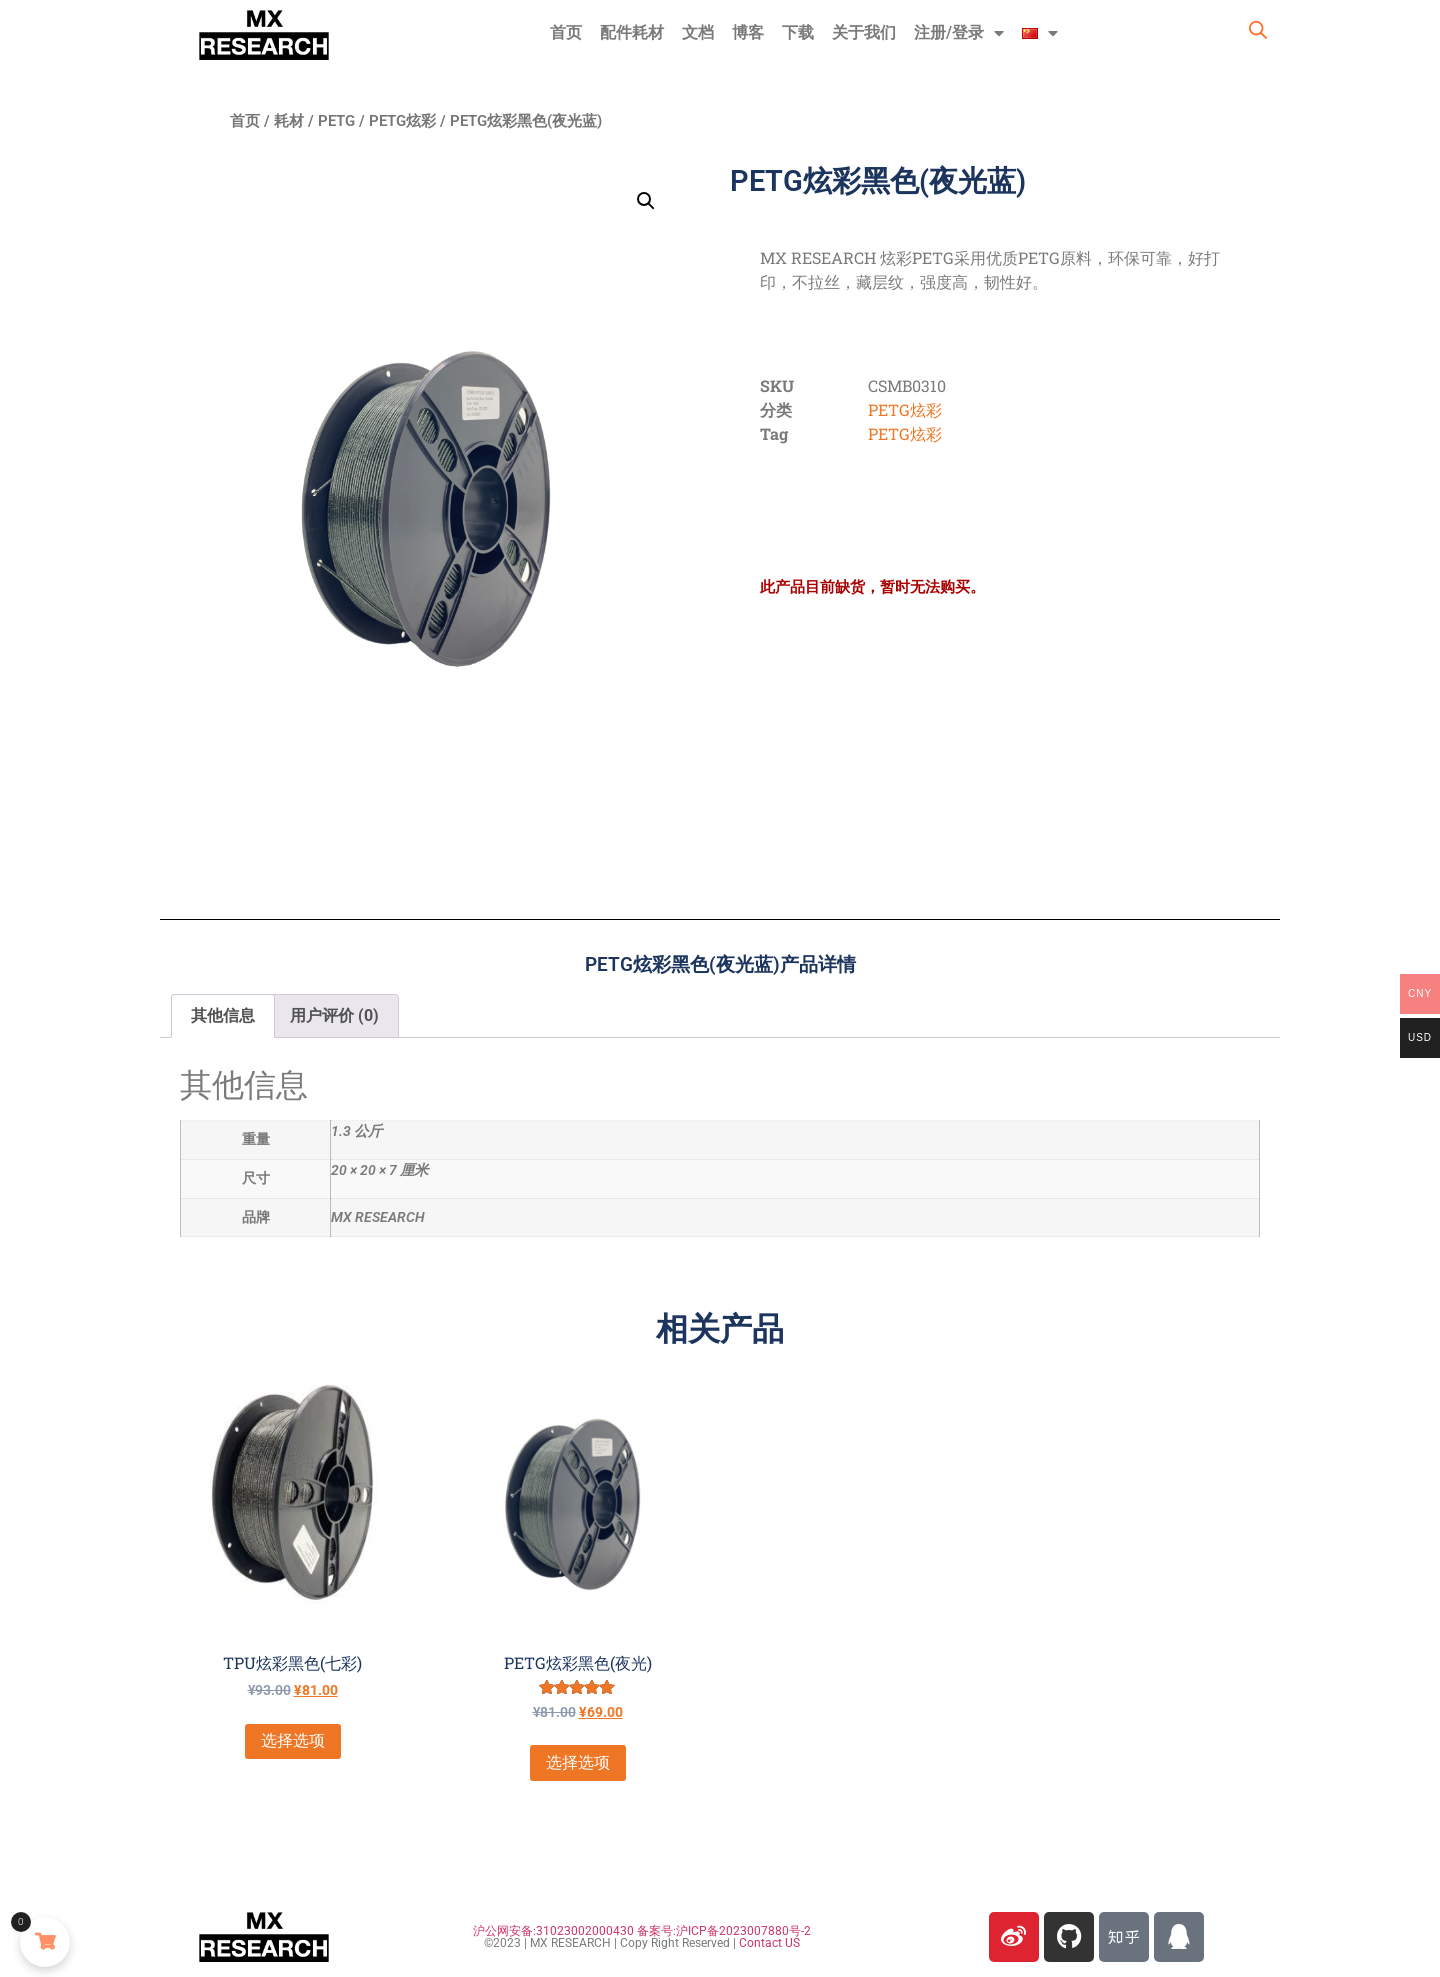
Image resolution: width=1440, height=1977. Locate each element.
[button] (646, 201)
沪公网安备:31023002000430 (553, 1931)
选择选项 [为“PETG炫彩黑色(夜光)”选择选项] (578, 1762)
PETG (336, 121)
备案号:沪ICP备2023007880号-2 (724, 1931)
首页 (566, 32)
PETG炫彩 (402, 121)
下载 (798, 32)
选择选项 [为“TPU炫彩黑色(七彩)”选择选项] (293, 1740)
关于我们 (864, 32)
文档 (698, 32)
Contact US (769, 1943)
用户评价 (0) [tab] (334, 1015)
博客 (748, 32)
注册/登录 (959, 33)
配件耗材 (632, 32)
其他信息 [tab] (223, 1015)
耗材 (289, 121)
